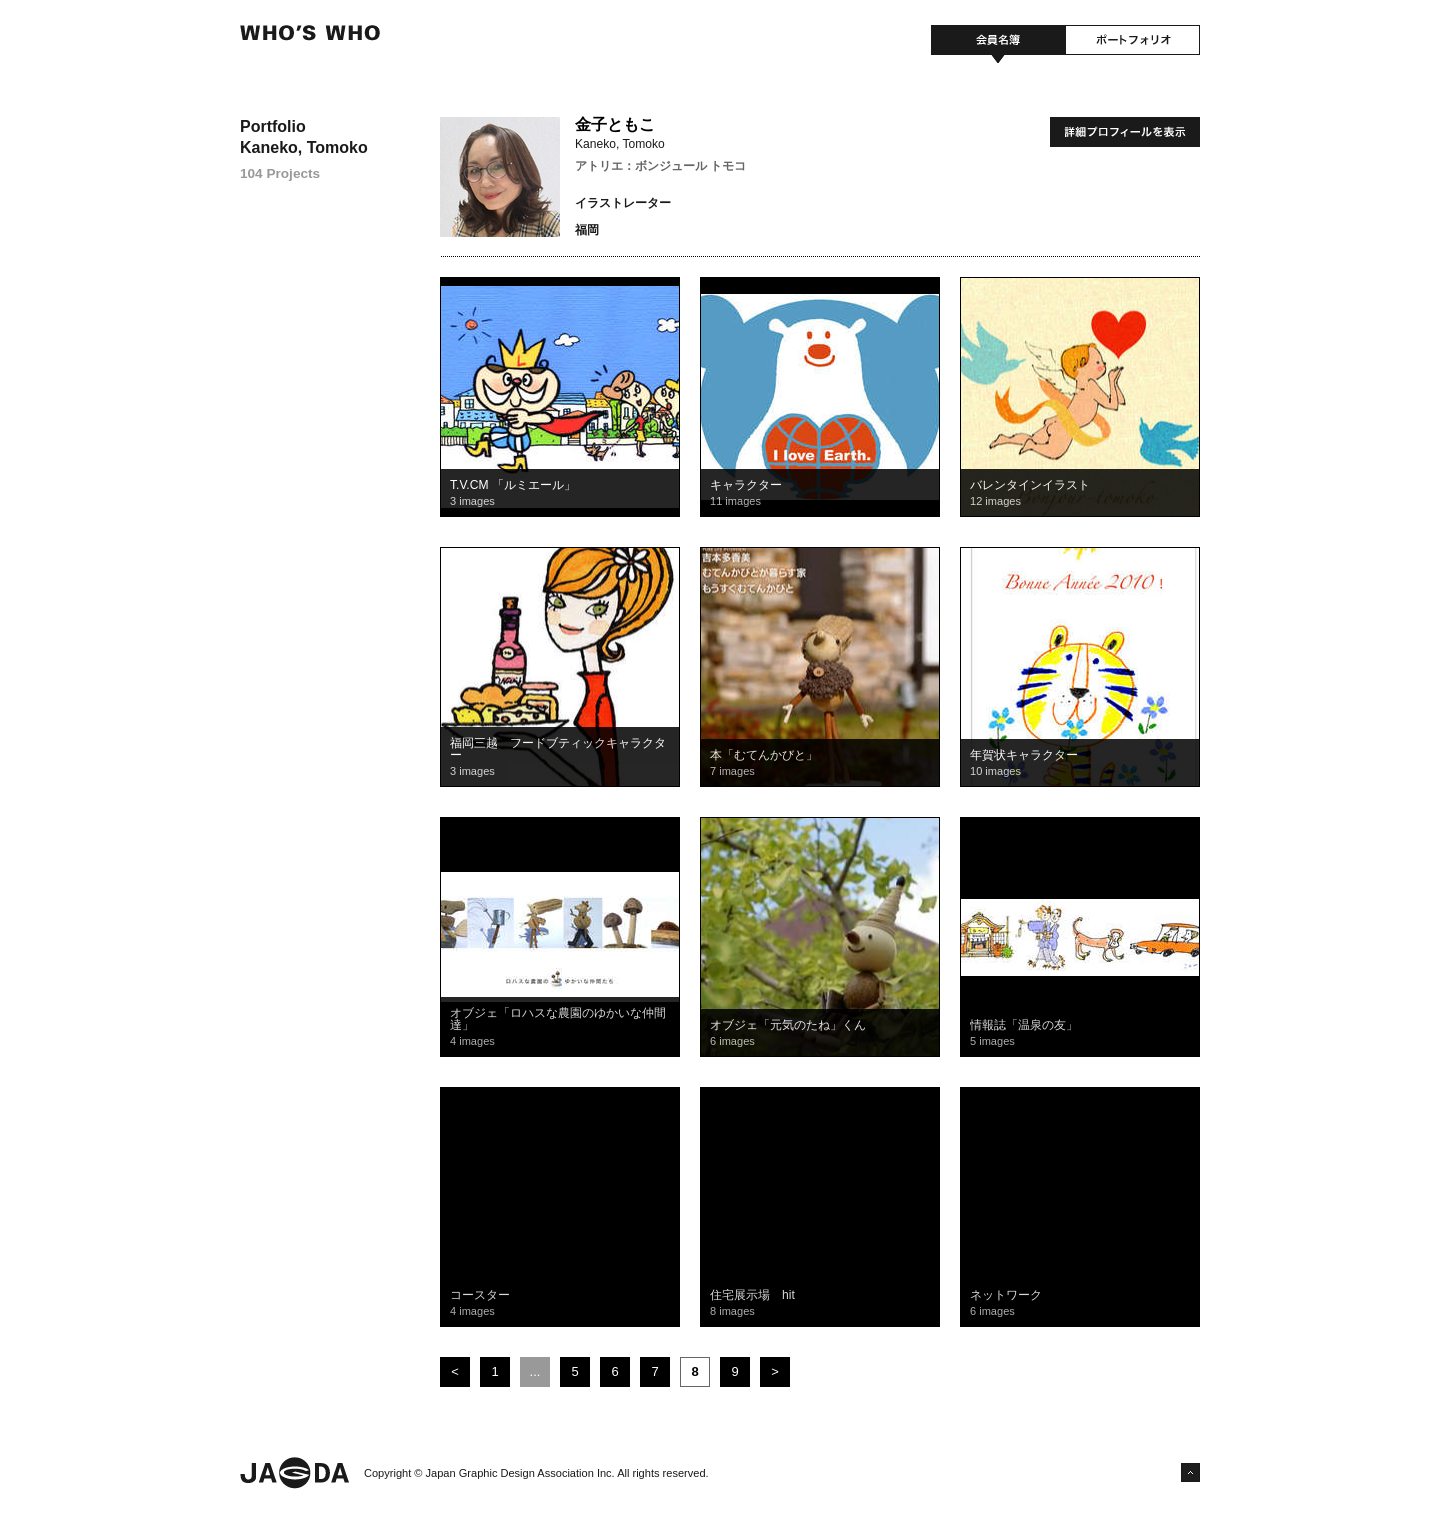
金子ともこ (615, 124)
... (535, 1371)
